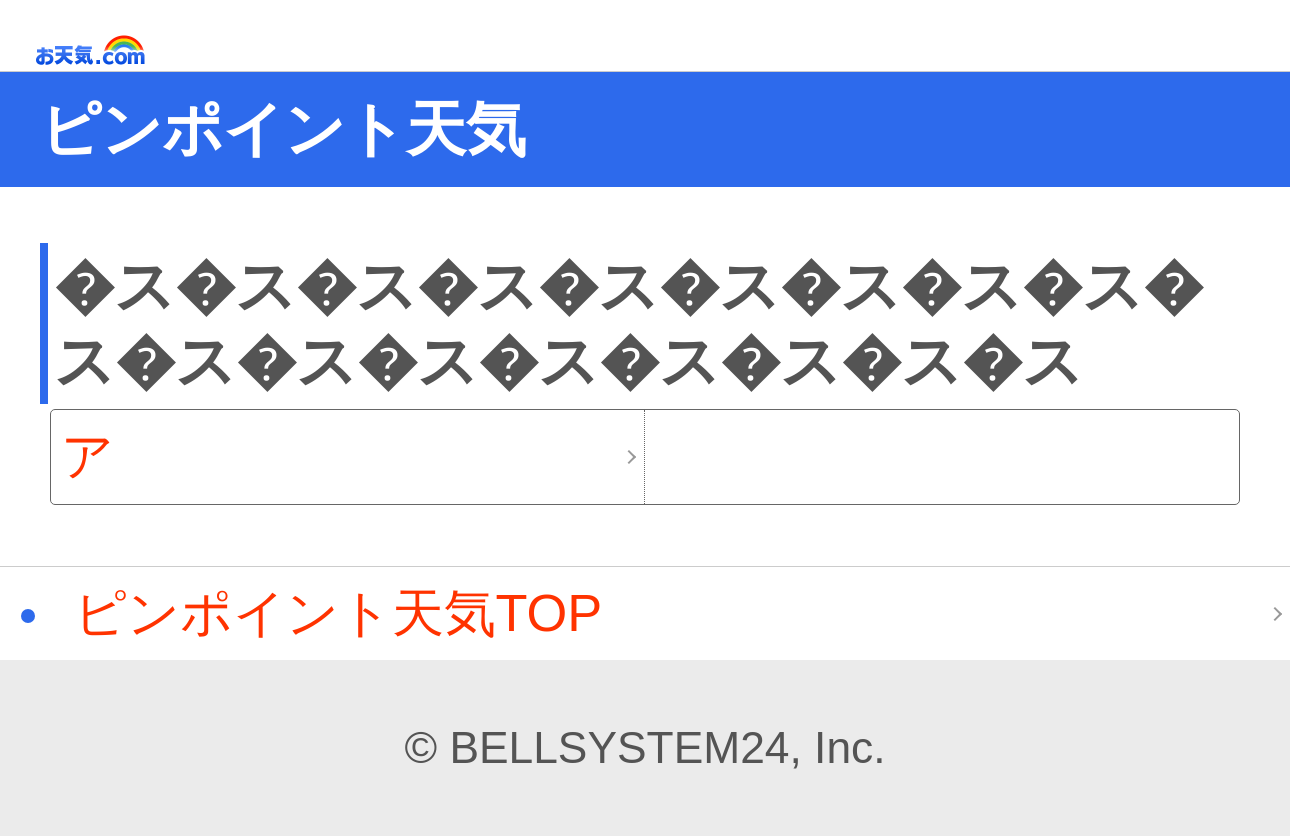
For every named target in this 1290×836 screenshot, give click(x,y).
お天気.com (119, 50)
